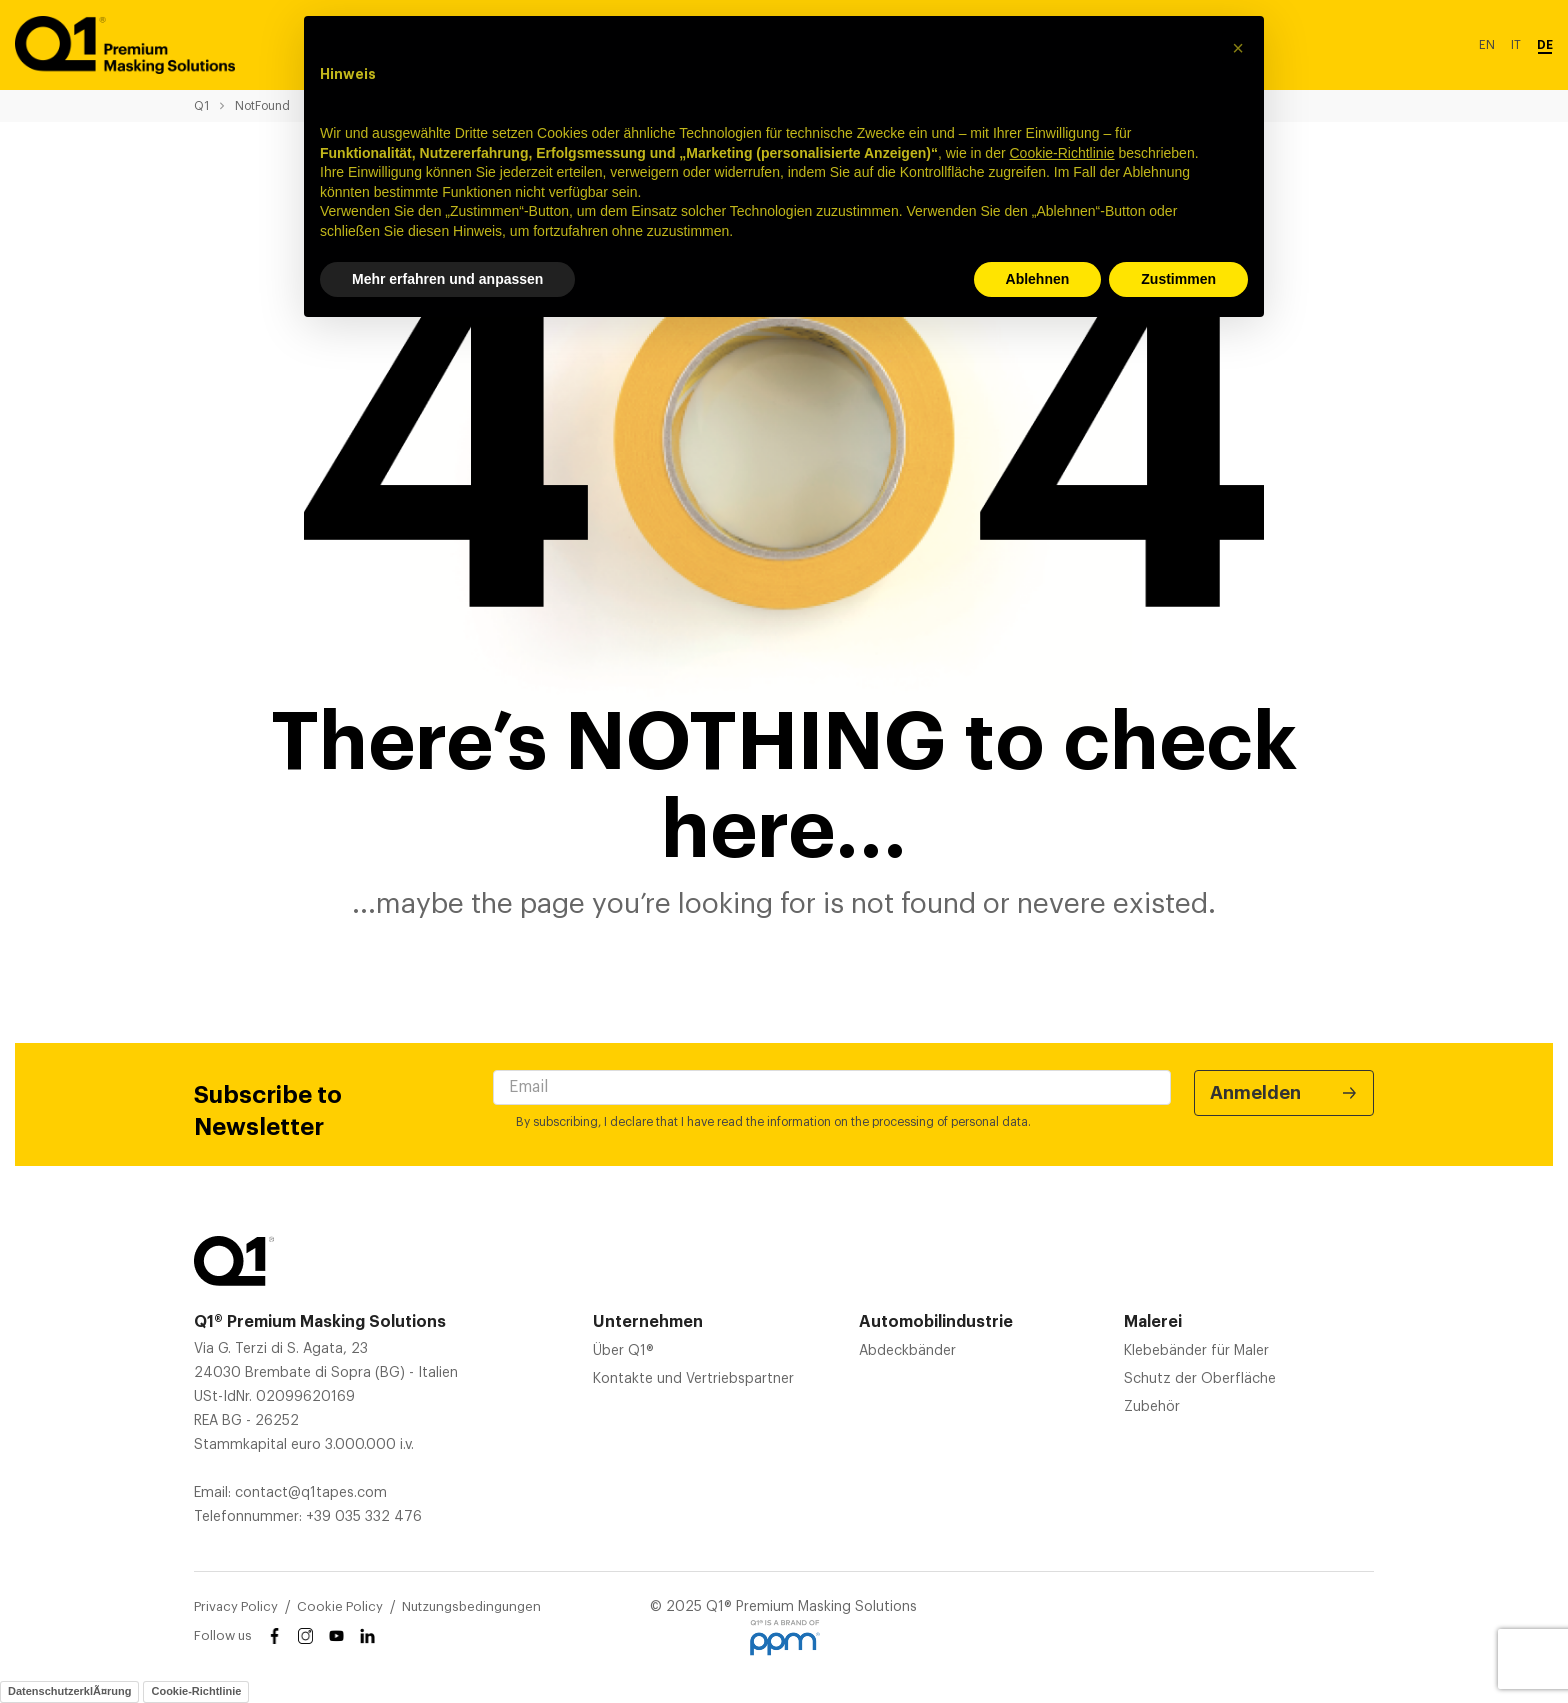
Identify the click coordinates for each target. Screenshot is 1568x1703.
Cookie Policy (340, 1606)
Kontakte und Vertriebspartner (693, 1379)
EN (1487, 45)
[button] (1238, 48)
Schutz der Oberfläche (1200, 1379)
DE (1545, 45)
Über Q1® (623, 1351)
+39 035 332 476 (364, 1517)
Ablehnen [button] (1038, 279)
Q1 (201, 106)
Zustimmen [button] (1178, 279)
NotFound (262, 106)
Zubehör (1152, 1407)
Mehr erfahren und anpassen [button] (447, 279)
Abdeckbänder (907, 1351)
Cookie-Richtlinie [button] (1061, 153)
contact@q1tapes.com (311, 1493)
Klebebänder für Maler (1196, 1351)
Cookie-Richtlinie (196, 1691)
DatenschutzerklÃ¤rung (69, 1691)
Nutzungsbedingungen (471, 1606)
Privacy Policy (236, 1606)
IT (1516, 45)
